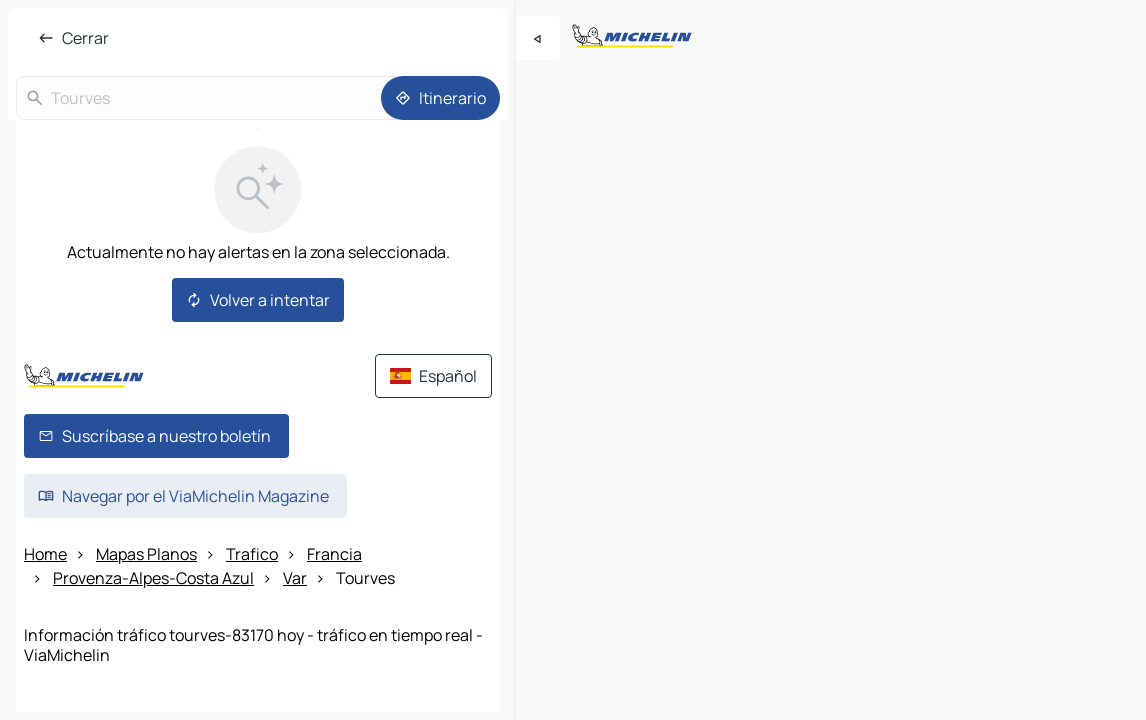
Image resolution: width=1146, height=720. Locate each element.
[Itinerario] (440, 98)
